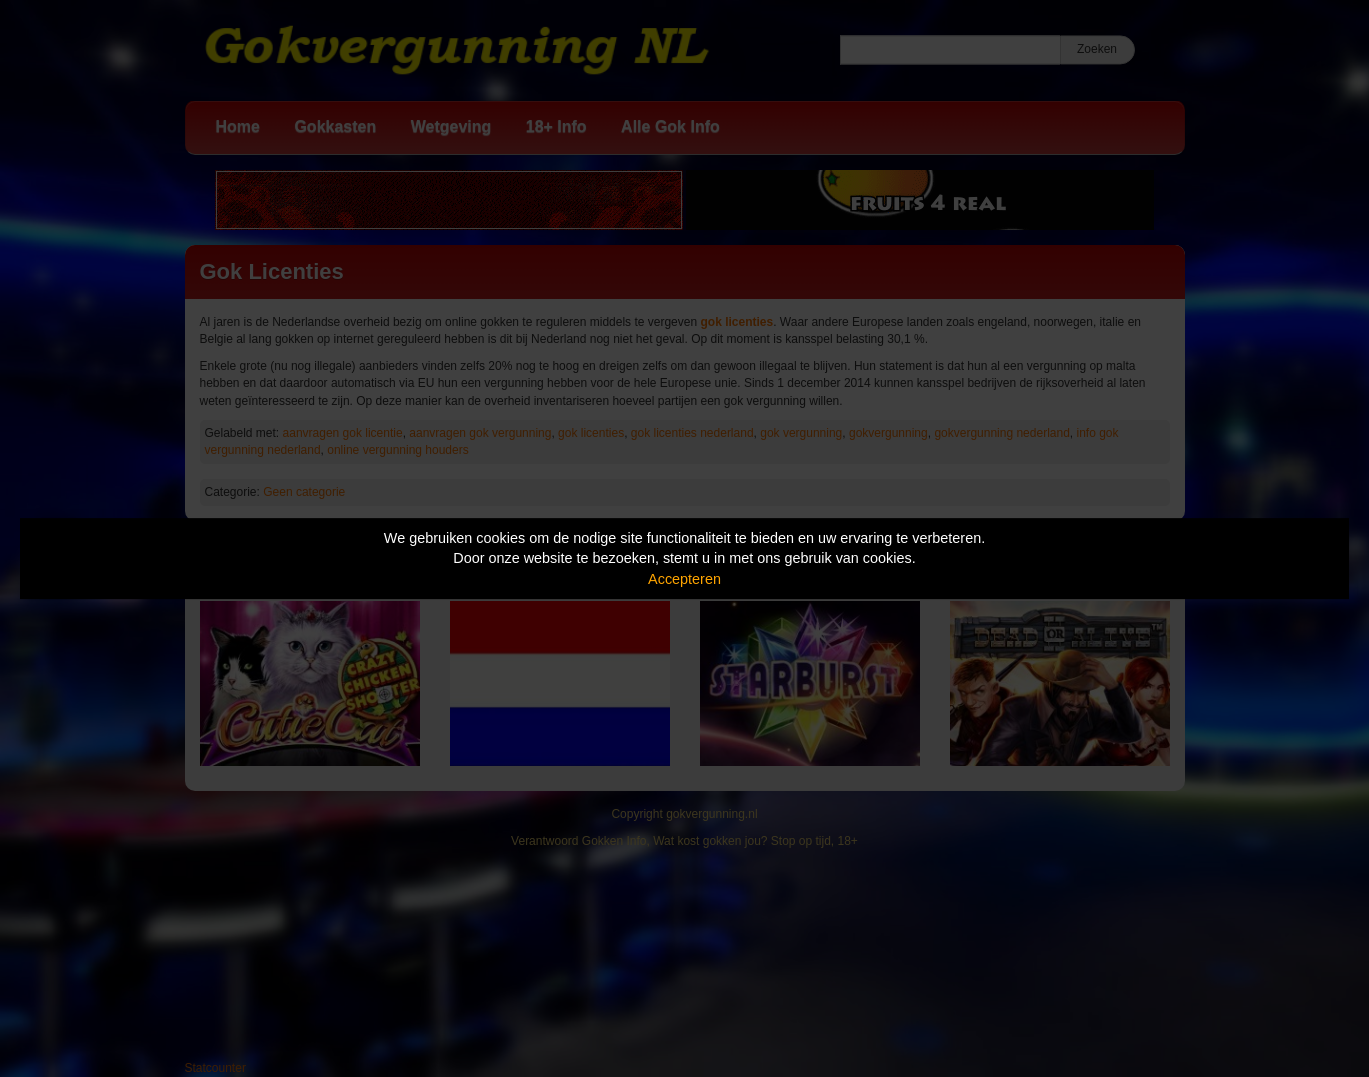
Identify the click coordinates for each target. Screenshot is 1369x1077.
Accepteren (684, 579)
